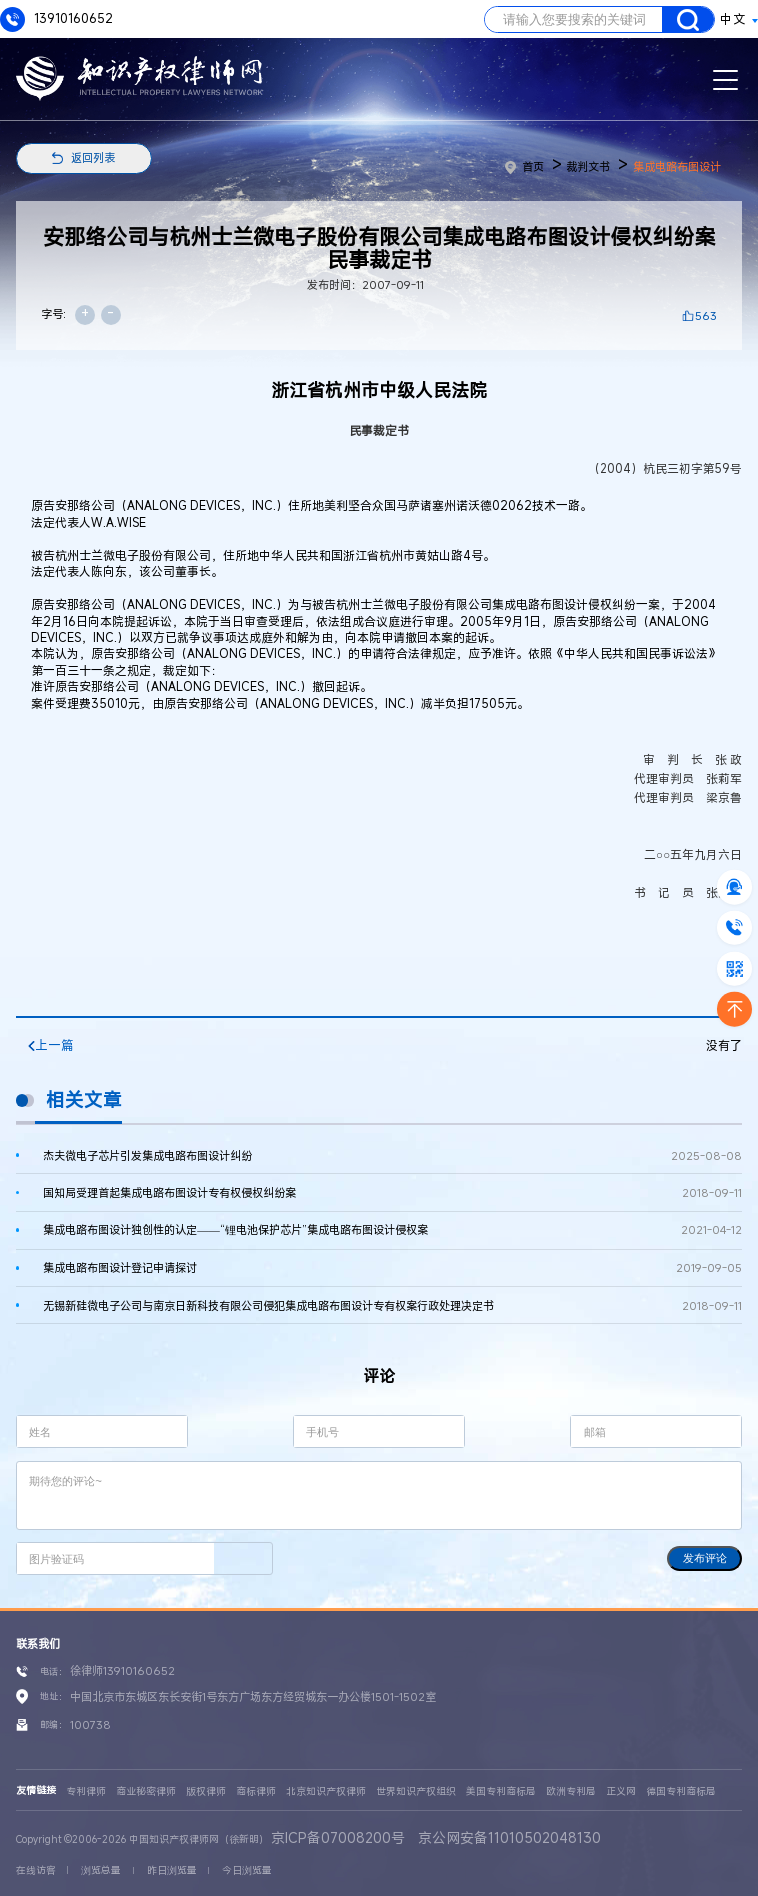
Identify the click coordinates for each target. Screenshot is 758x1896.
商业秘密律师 (146, 1791)
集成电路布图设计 (677, 166)
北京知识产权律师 (326, 1791)
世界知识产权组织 (416, 1791)
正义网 (621, 1791)
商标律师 (256, 1791)
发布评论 (705, 1558)
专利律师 (86, 1791)
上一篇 (51, 1045)
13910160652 (56, 19)
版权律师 (206, 1791)
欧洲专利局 (571, 1791)
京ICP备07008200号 (338, 1837)
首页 (524, 166)
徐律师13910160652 (122, 1670)
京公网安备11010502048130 (509, 1837)
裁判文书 (588, 166)
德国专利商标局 (681, 1791)
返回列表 (93, 157)
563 (706, 315)
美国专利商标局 (501, 1791)
